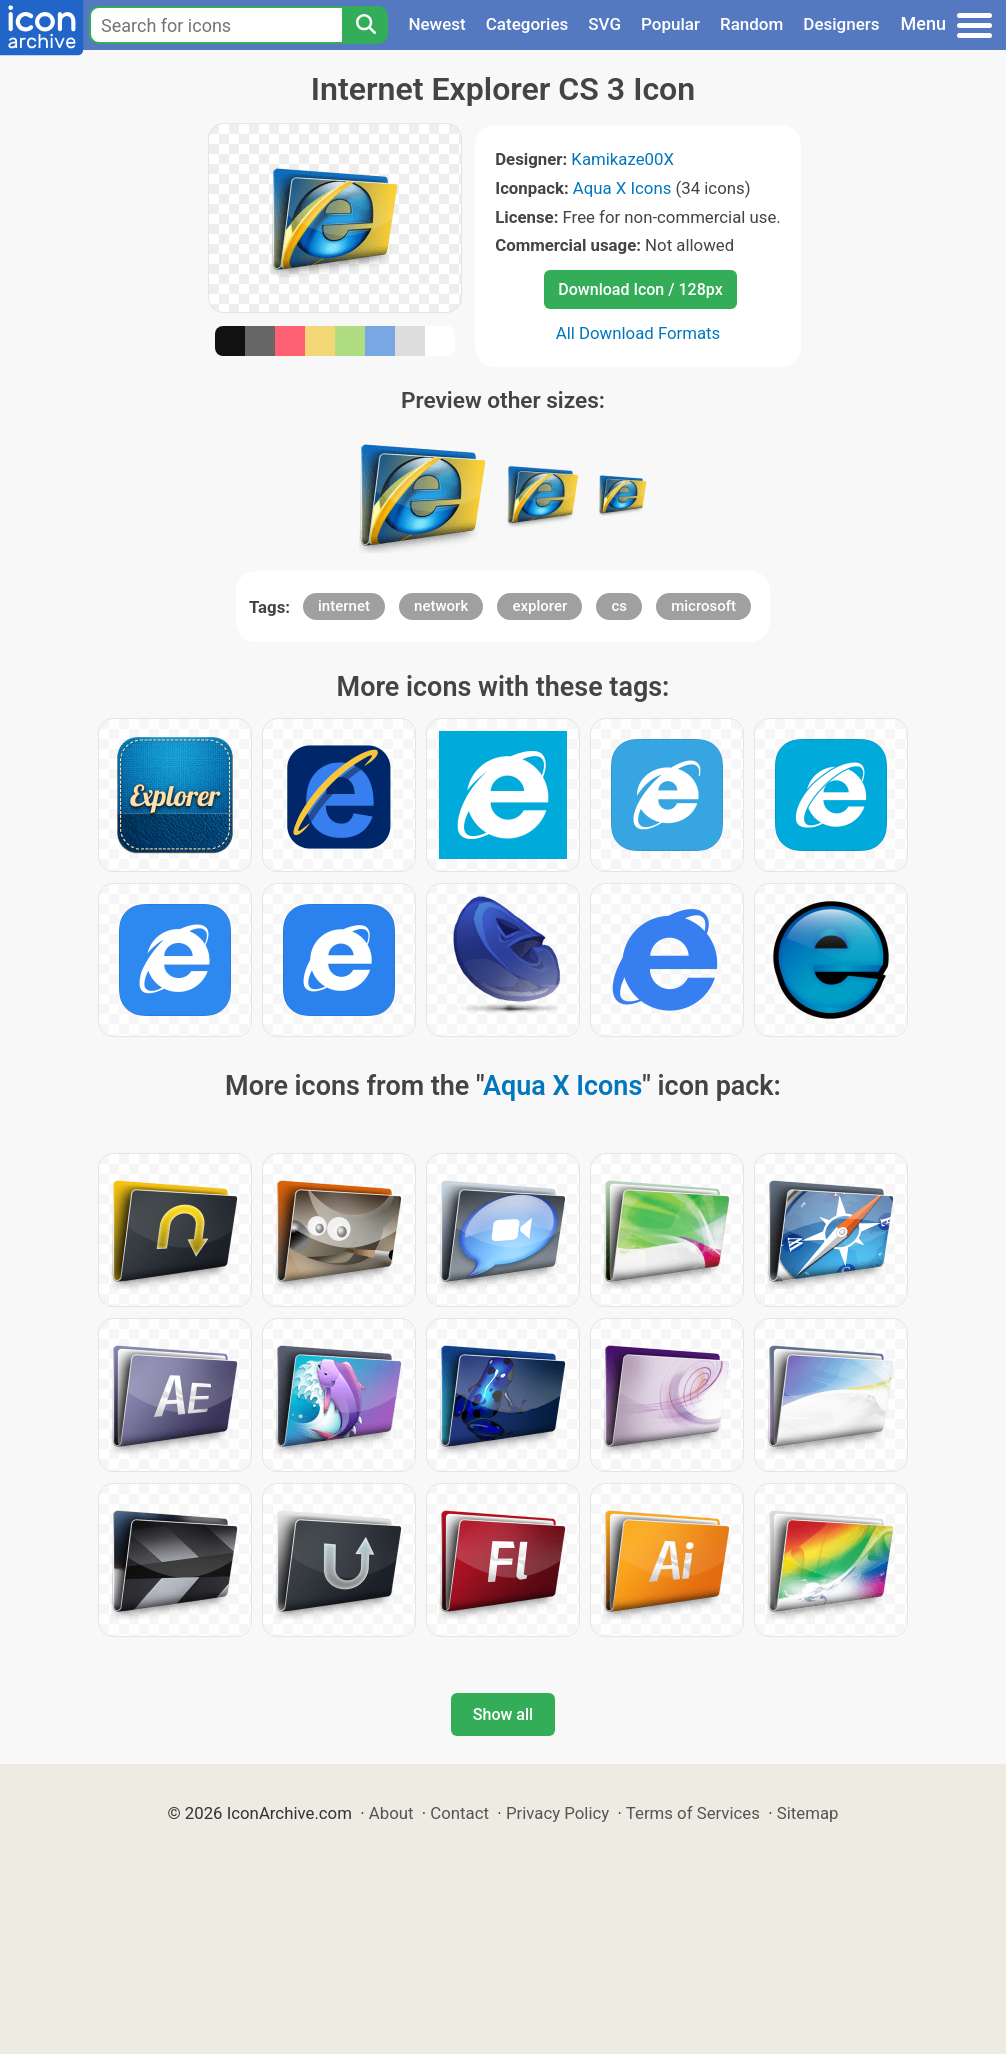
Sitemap (808, 1813)
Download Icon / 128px (640, 289)
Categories (527, 24)
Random (751, 24)
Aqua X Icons (622, 188)
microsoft (703, 606)
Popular (670, 24)
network (441, 606)
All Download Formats (638, 333)
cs (619, 606)
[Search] (365, 25)
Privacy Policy (557, 1813)
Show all (503, 1714)
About (391, 1813)
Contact (459, 1813)
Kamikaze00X (622, 159)
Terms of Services (693, 1813)
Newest (436, 24)
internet (344, 606)
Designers (841, 24)
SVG (604, 24)
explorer (539, 606)
